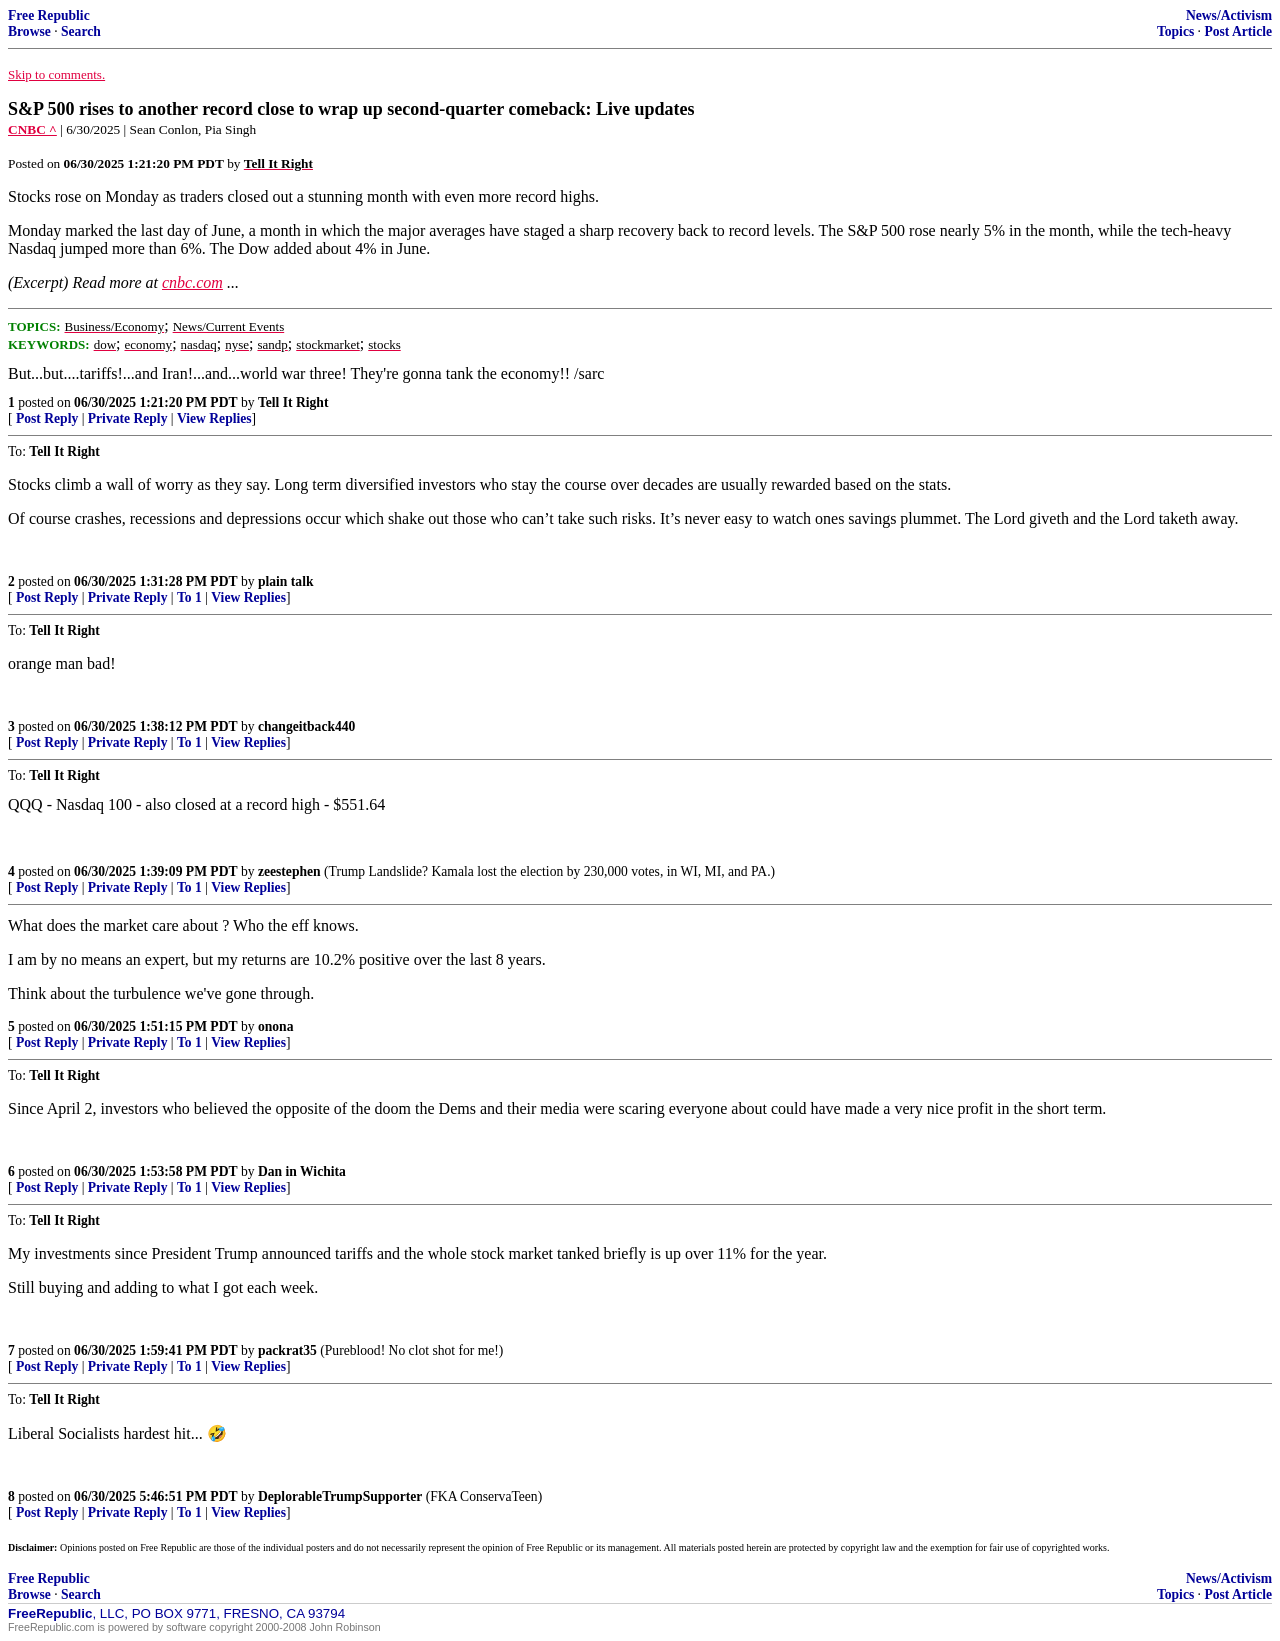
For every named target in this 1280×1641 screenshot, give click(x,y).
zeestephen (289, 871)
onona (276, 1026)
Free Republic (49, 15)
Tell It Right (293, 402)
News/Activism (1229, 15)
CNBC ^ (32, 129)
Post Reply (47, 418)
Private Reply (128, 418)
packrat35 (287, 1350)
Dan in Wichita (302, 1171)
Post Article (1238, 31)
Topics (1175, 31)
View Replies (214, 418)
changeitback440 (306, 726)
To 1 (189, 597)
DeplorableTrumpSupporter (340, 1496)
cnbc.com (192, 282)
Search (81, 31)
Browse (29, 31)
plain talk (286, 581)
